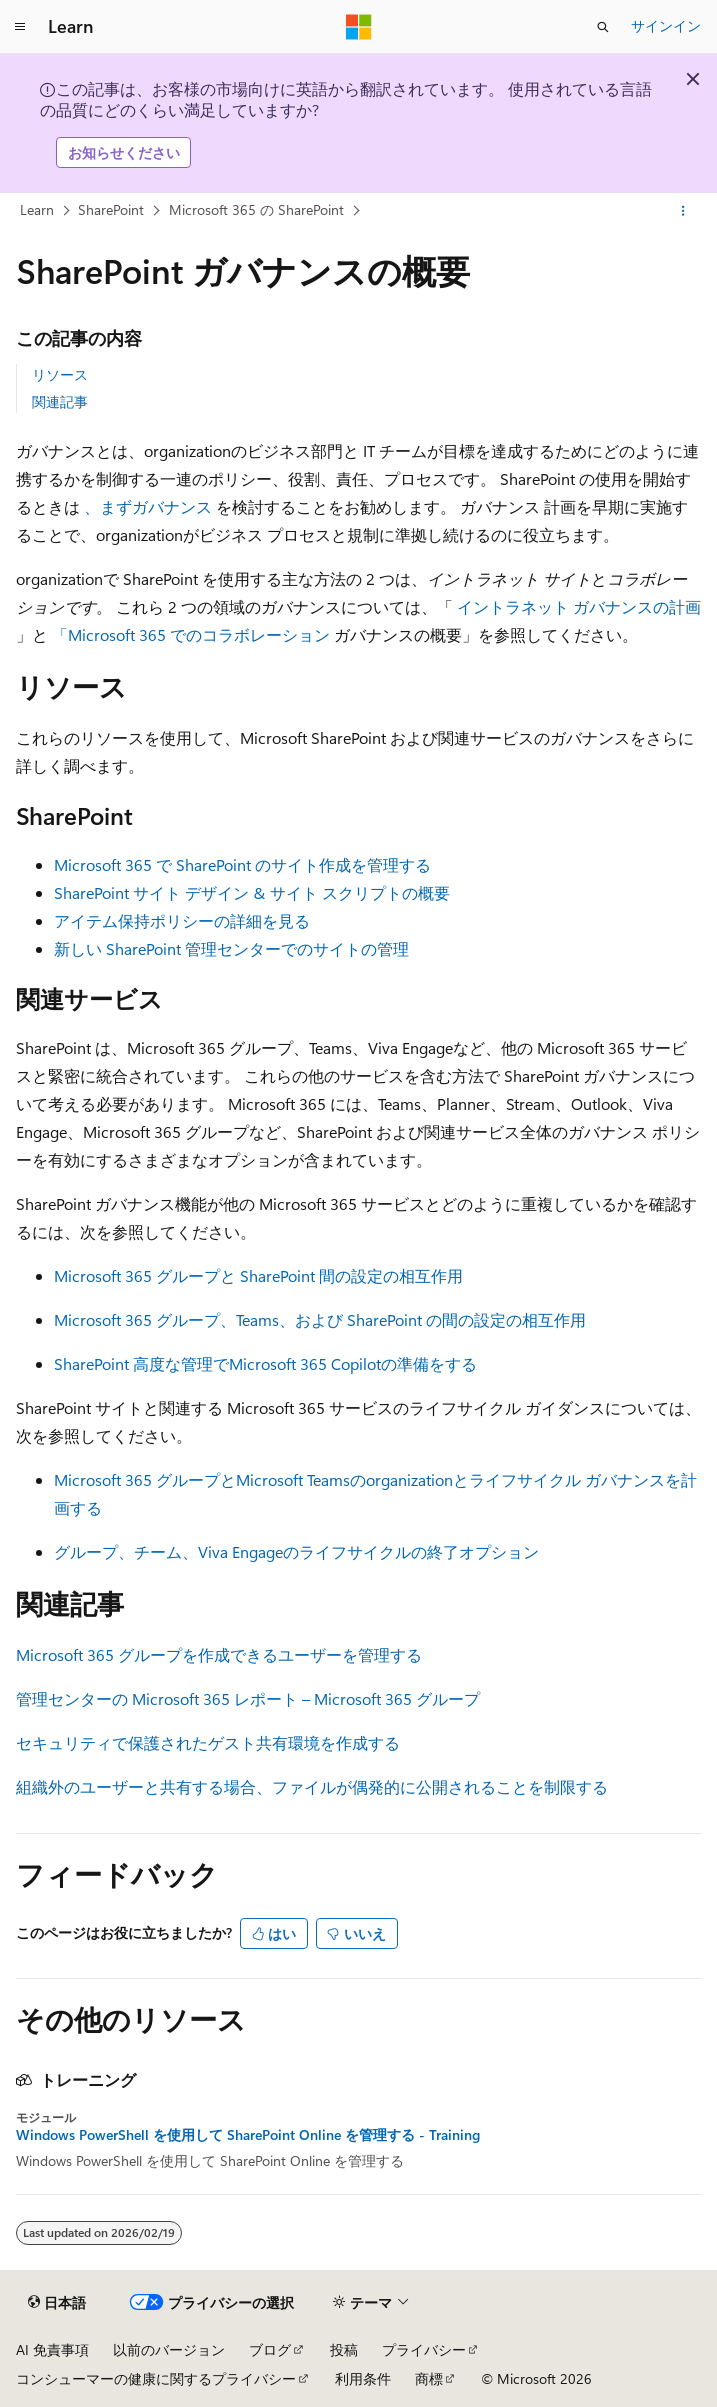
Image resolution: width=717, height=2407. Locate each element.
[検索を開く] (603, 27)
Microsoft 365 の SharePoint (256, 209)
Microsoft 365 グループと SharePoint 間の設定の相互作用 (258, 1275)
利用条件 (363, 2378)
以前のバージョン (169, 2349)
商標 (429, 2378)
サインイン (666, 25)
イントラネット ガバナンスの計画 (579, 606)
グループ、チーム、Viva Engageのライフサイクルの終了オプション (296, 1551)
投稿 (344, 2349)
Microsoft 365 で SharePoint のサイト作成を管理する (242, 864)
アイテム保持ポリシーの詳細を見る (182, 920)
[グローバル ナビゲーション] (20, 27)
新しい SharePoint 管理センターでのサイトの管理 (231, 948)
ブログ (270, 2349)
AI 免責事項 (52, 2349)
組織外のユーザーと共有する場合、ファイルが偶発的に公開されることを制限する (312, 1786)
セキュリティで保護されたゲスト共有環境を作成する (208, 1742)
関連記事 (60, 401)
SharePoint (111, 209)
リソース (60, 374)
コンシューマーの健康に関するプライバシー (156, 2378)
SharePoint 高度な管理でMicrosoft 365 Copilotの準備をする (265, 1363)
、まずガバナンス (148, 506)
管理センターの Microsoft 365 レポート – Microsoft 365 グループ (248, 1698)
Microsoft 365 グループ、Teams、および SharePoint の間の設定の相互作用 (320, 1319)
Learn (37, 209)
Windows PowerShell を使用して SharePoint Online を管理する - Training (248, 2135)
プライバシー (424, 2349)
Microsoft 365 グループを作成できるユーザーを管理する (219, 1654)
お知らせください (124, 152)
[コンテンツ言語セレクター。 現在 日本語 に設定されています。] (57, 2303)
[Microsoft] (359, 27)
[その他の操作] (683, 211)
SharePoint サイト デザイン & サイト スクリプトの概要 (252, 892)
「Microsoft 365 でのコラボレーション (191, 634)
